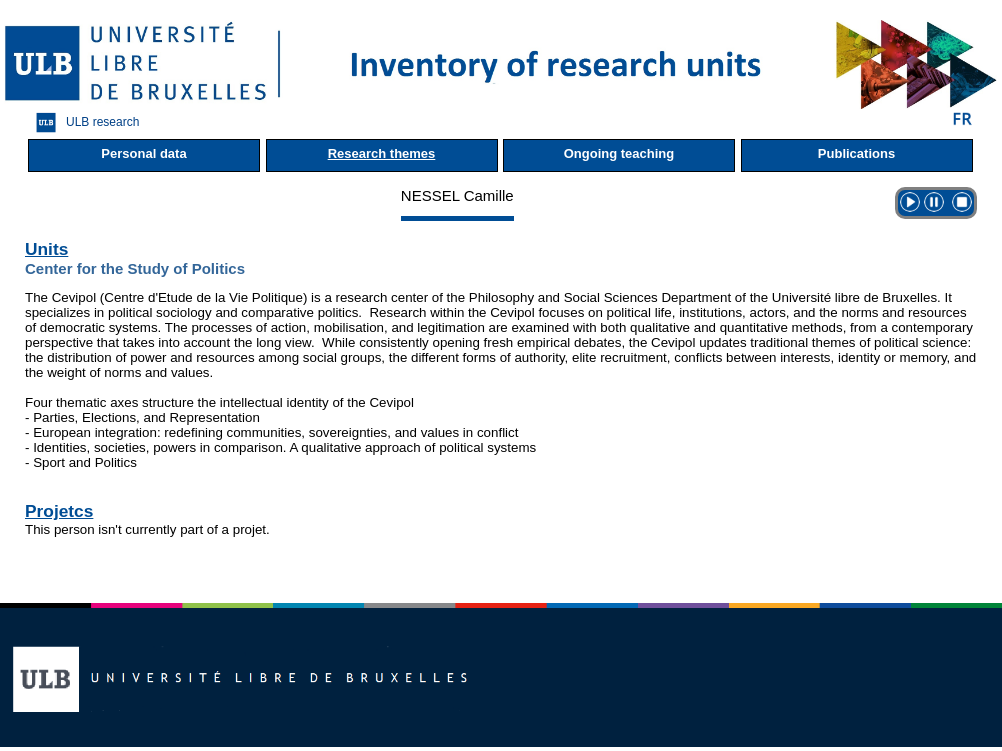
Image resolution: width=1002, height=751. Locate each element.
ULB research (82, 122)
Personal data (143, 153)
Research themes (382, 153)
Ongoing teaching (619, 153)
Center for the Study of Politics (135, 268)
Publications (856, 153)
